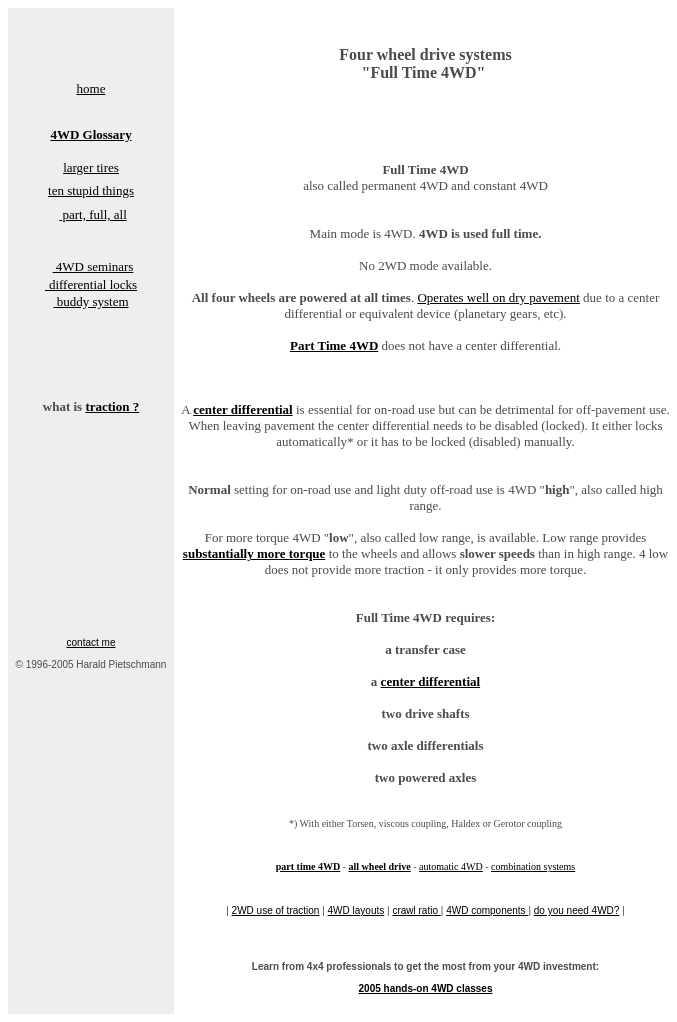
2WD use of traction (276, 910)
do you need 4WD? (577, 910)
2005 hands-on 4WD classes (426, 988)
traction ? (112, 406)
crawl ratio (416, 910)
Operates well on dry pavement (498, 297)
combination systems (533, 866)
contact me (91, 642)
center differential (431, 681)
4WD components (487, 910)
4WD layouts (356, 910)
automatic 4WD (451, 866)
